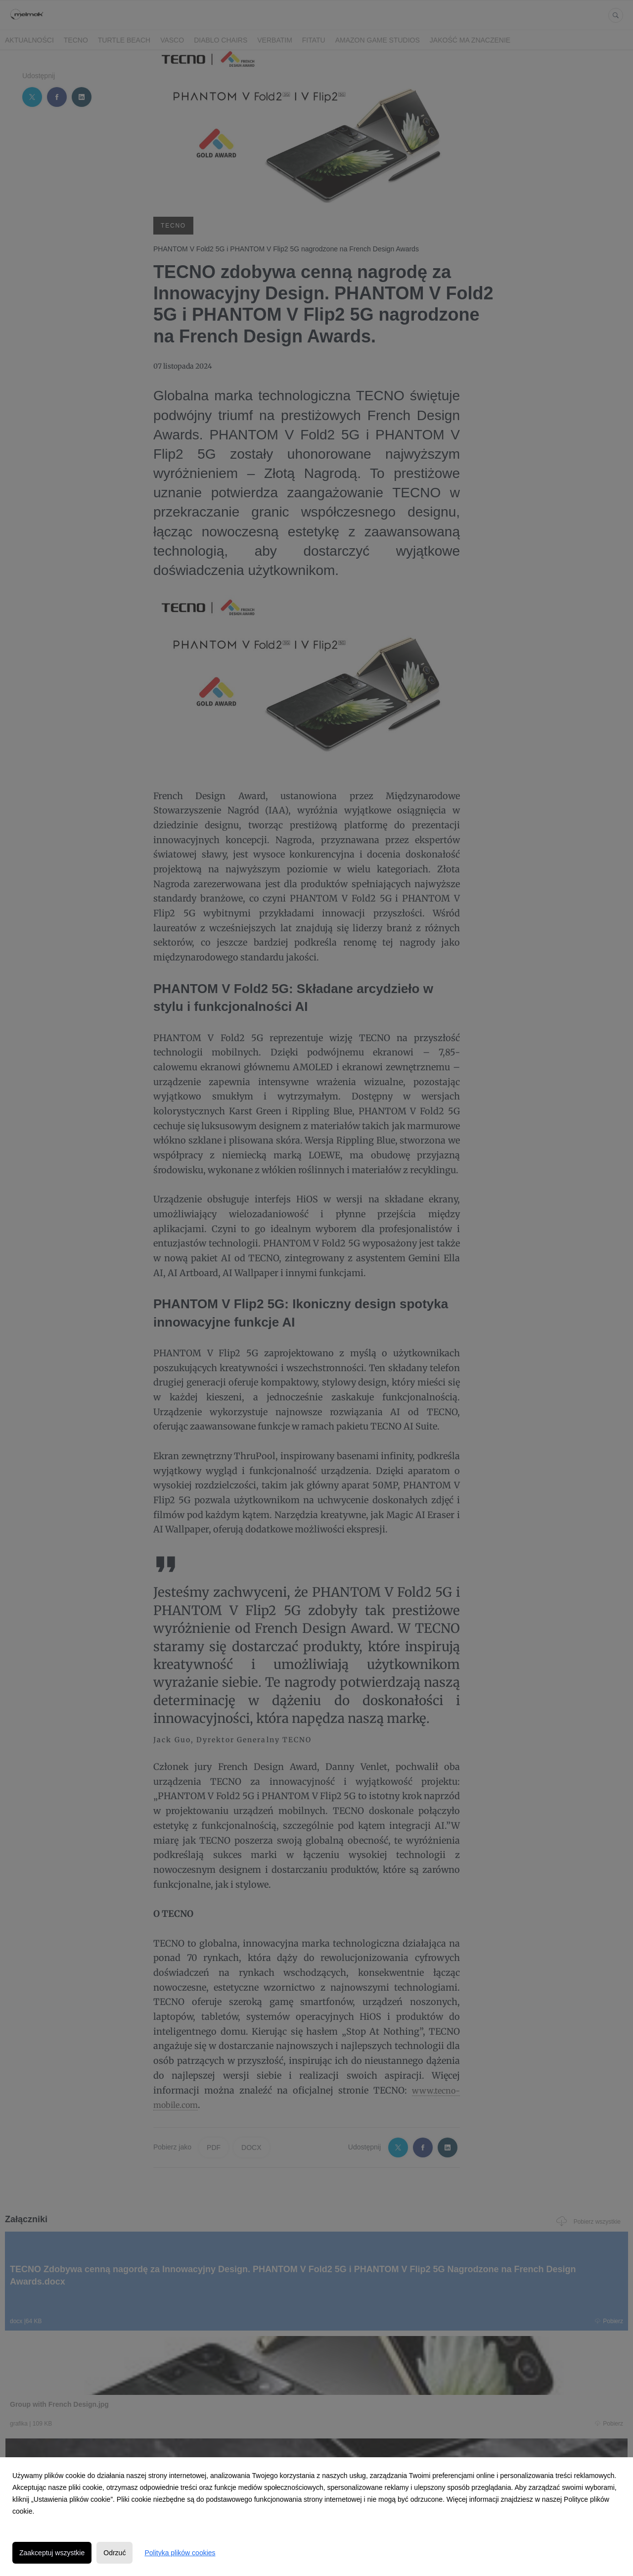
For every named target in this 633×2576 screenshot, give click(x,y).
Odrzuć (114, 2553)
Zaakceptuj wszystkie (52, 2553)
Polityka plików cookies (179, 2553)
